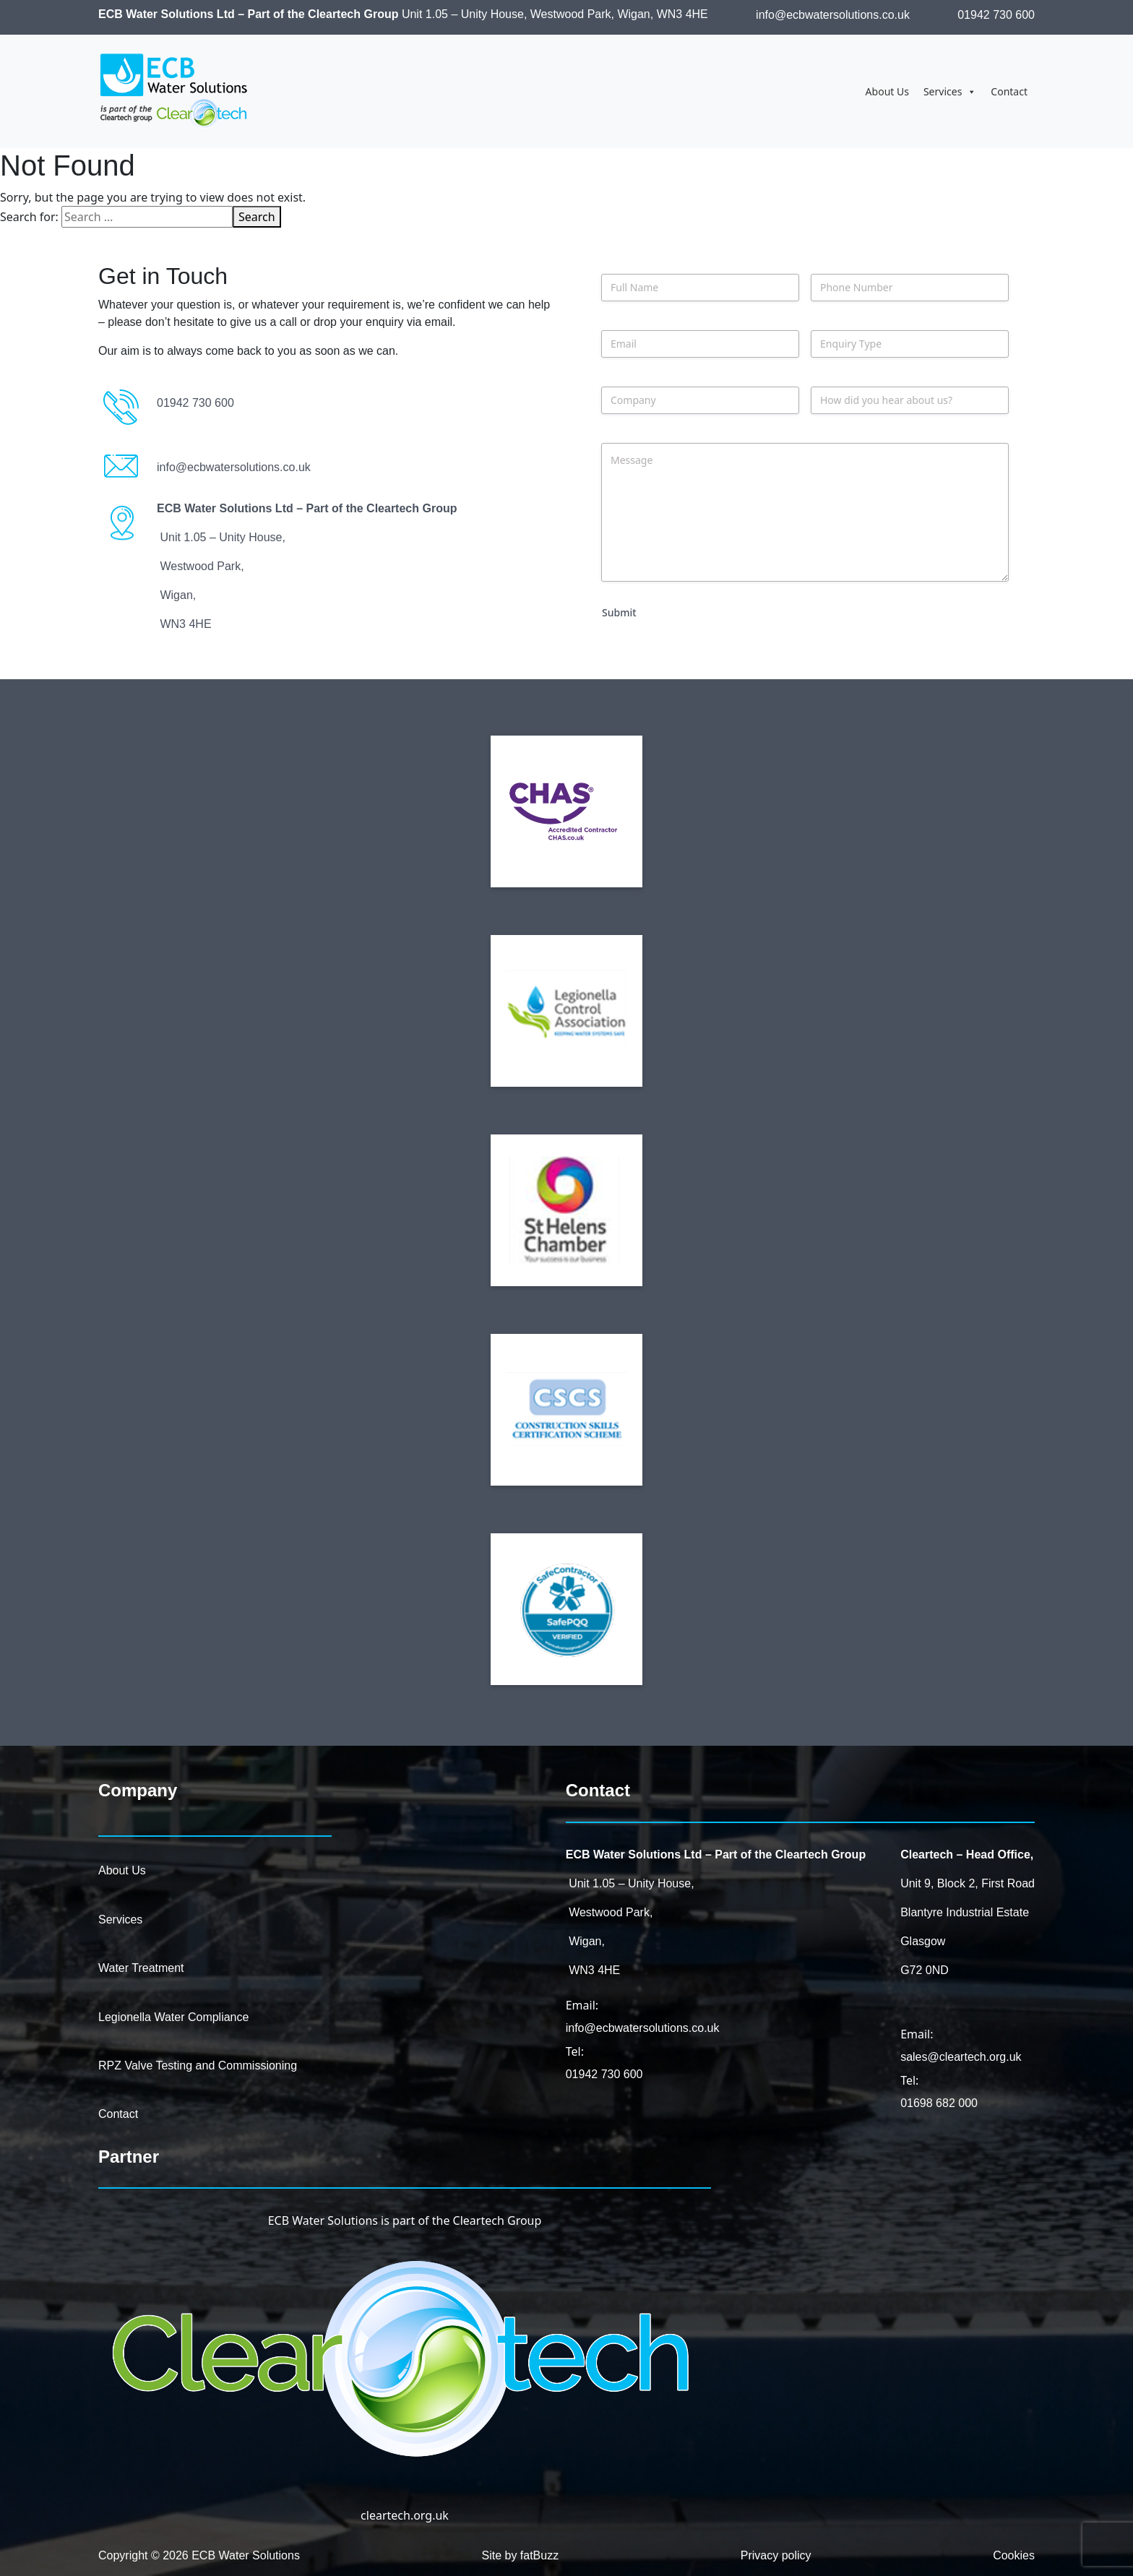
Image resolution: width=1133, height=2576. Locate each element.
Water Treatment (141, 1968)
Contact (1009, 91)
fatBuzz (539, 2555)
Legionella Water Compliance (173, 2017)
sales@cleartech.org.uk (960, 2057)
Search (256, 217)
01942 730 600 (996, 15)
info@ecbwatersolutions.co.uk (833, 15)
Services (949, 91)
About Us (887, 91)
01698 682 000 (939, 2103)
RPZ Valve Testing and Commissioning (197, 2065)
